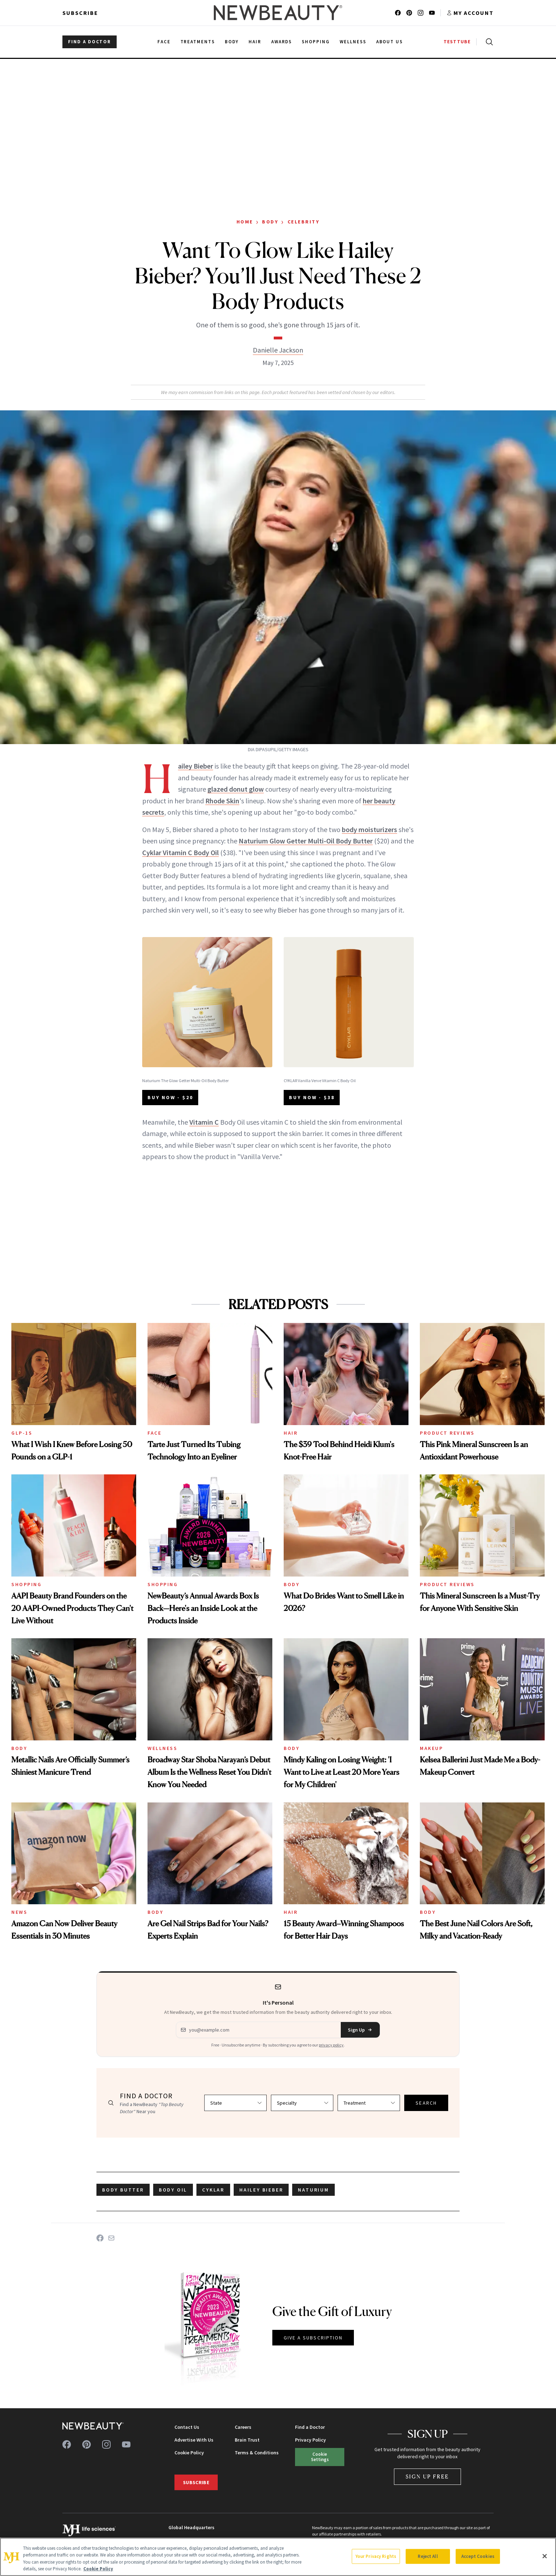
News (19, 1912)
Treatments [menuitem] (197, 42)
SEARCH (426, 2103)
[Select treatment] (369, 2103)
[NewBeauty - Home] (278, 12)
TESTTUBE (457, 42)
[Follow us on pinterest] (409, 13)
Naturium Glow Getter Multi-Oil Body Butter (306, 840)
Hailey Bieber (195, 765)
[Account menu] (470, 13)
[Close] (544, 2556)
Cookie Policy (189, 2452)
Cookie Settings (320, 2456)
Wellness (162, 1748)
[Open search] (488, 42)
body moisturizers (369, 829)
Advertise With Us (193, 2440)
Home (245, 221)
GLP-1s (21, 1433)
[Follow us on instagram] (420, 13)
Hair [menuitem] (255, 42)
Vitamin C (204, 1122)
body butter (123, 2190)
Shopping (26, 1584)
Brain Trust (247, 2440)
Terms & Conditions (257, 2452)
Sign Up (360, 2030)
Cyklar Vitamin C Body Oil (180, 852)
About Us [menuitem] (389, 42)
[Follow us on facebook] (398, 13)
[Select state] (235, 2103)
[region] (278, 2557)
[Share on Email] (111, 2238)
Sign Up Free (428, 2476)
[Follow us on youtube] (432, 13)
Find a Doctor (310, 2427)
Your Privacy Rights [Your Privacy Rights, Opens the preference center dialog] (376, 2556)
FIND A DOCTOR (89, 42)
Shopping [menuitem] (316, 42)
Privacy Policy (310, 2440)
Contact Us (186, 2427)
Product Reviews (447, 1433)
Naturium (313, 2190)
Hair (291, 1433)
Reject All (428, 2556)
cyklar (213, 2190)
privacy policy (331, 2045)
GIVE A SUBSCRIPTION (313, 2337)
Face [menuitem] (164, 42)
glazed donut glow (235, 789)
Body (270, 221)
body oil (173, 2190)
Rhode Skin (222, 800)
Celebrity (304, 221)
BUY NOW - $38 (311, 1097)
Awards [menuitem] (281, 42)
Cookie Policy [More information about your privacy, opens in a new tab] (98, 2569)
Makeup (431, 1748)
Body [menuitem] (232, 42)
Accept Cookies (477, 2556)
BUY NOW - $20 (170, 1097)
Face (154, 1433)
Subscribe (80, 12)
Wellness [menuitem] (353, 42)
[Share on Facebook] (100, 2238)
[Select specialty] (302, 2103)
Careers (243, 2427)
